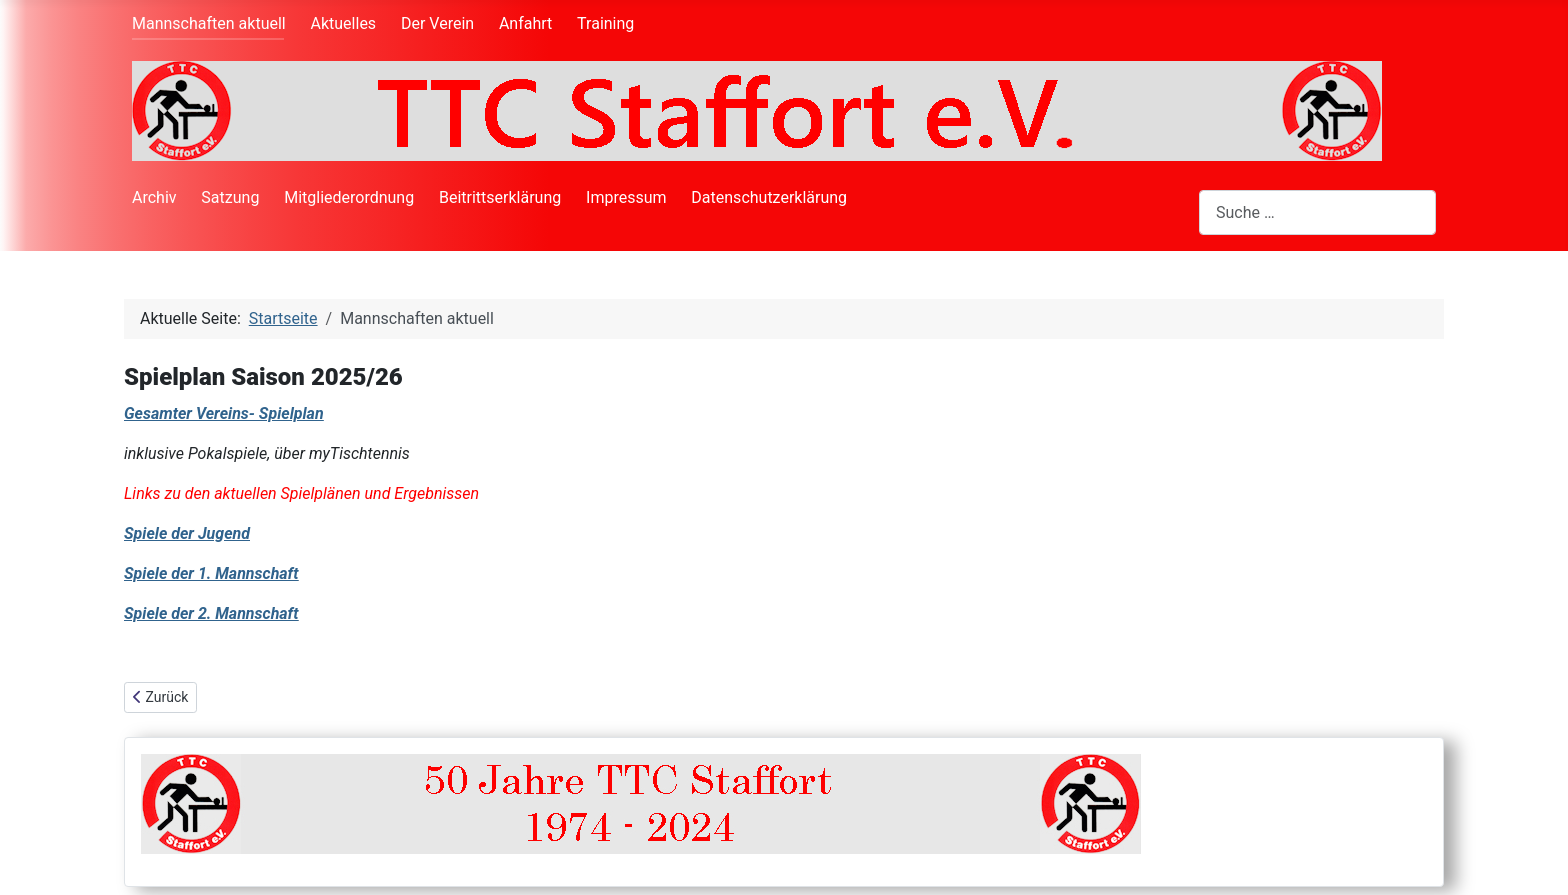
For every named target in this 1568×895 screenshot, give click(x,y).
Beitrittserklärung (500, 197)
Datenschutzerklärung (769, 197)
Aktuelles (344, 23)
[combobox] (1317, 212)
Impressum (626, 197)
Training (605, 23)
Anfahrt (525, 23)
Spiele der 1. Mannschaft (211, 573)
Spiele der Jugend (187, 533)
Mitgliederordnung (349, 197)
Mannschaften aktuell (209, 23)
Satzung (230, 197)
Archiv (154, 197)
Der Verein (437, 23)
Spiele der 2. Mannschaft (211, 613)
